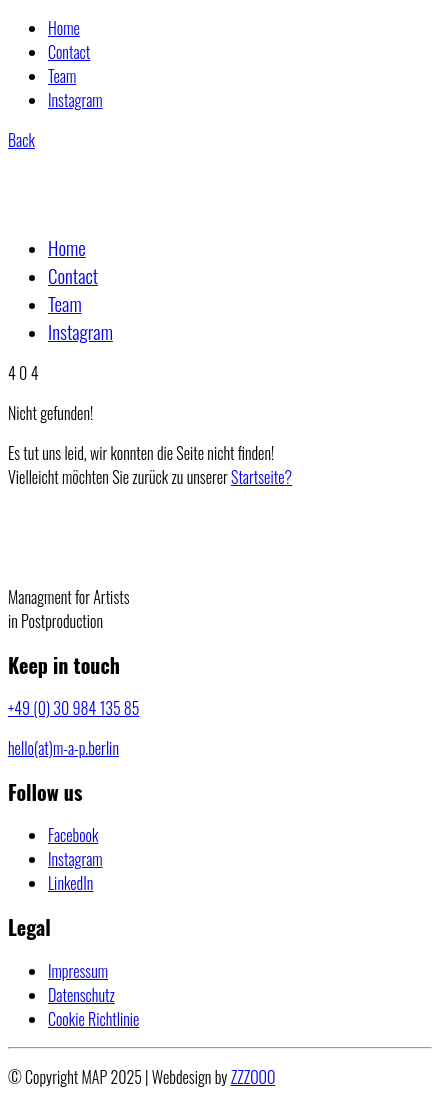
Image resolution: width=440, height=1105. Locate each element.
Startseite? (261, 477)
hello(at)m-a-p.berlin (63, 748)
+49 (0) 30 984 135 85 (73, 708)
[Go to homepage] (106, 205)
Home (64, 28)
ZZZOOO (253, 1077)
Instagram (75, 100)
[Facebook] (73, 835)
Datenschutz (81, 995)
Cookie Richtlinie (93, 1019)
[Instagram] (75, 859)
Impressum (78, 971)
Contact (69, 52)
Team (62, 76)
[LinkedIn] (70, 883)
